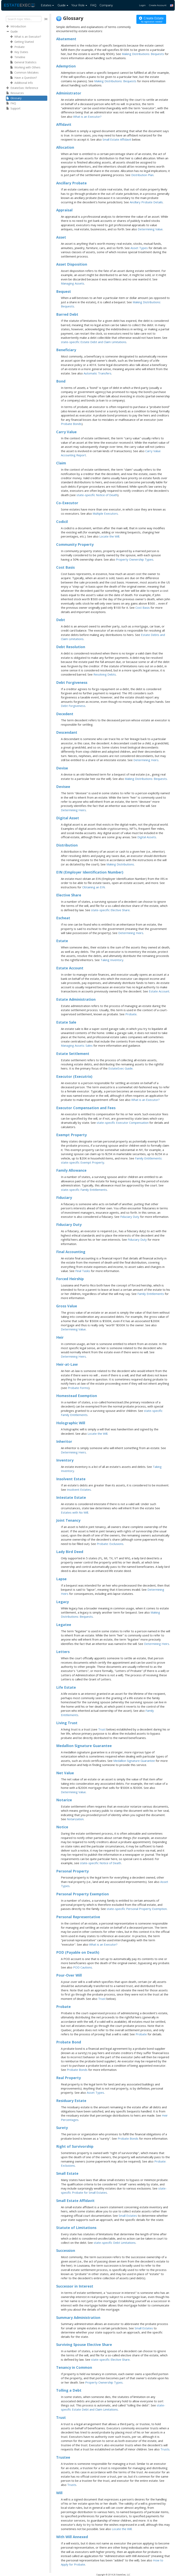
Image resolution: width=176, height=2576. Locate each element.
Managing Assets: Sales (77, 1045)
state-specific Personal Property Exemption (137, 1909)
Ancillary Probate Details (146, 202)
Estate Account (159, 991)
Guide (63, 5)
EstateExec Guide (120, 1068)
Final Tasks (82, 1271)
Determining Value (150, 229)
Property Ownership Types (134, 559)
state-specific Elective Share (110, 910)
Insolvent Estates (79, 1489)
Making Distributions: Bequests (143, 54)
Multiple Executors (105, 513)
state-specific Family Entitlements (84, 1190)
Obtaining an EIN (93, 887)
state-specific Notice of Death (96, 495)
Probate (131, 1014)
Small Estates (128, 2216)
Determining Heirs (145, 760)
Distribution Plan (142, 175)
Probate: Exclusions (110, 1544)
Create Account (158, 5)
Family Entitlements (150, 1294)
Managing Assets (72, 283)
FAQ (93, 5)
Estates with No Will (74, 1512)
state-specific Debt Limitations (115, 2243)
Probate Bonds (71, 424)
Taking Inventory (112, 960)
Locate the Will (109, 536)
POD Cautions (82, 1967)
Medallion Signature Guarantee (134, 1761)
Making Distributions (120, 864)
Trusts (164, 2449)
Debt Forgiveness (73, 706)
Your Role (79, 5)
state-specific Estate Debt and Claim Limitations (93, 342)
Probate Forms (78, 1388)
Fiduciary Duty (129, 1217)
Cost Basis (142, 607)
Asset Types (139, 248)
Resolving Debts (104, 674)
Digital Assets (146, 837)
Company (106, 5)
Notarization (75, 1819)
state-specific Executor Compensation (123, 1123)
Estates (47, 5)
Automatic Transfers (97, 373)
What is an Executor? (87, 117)
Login (142, 5)
